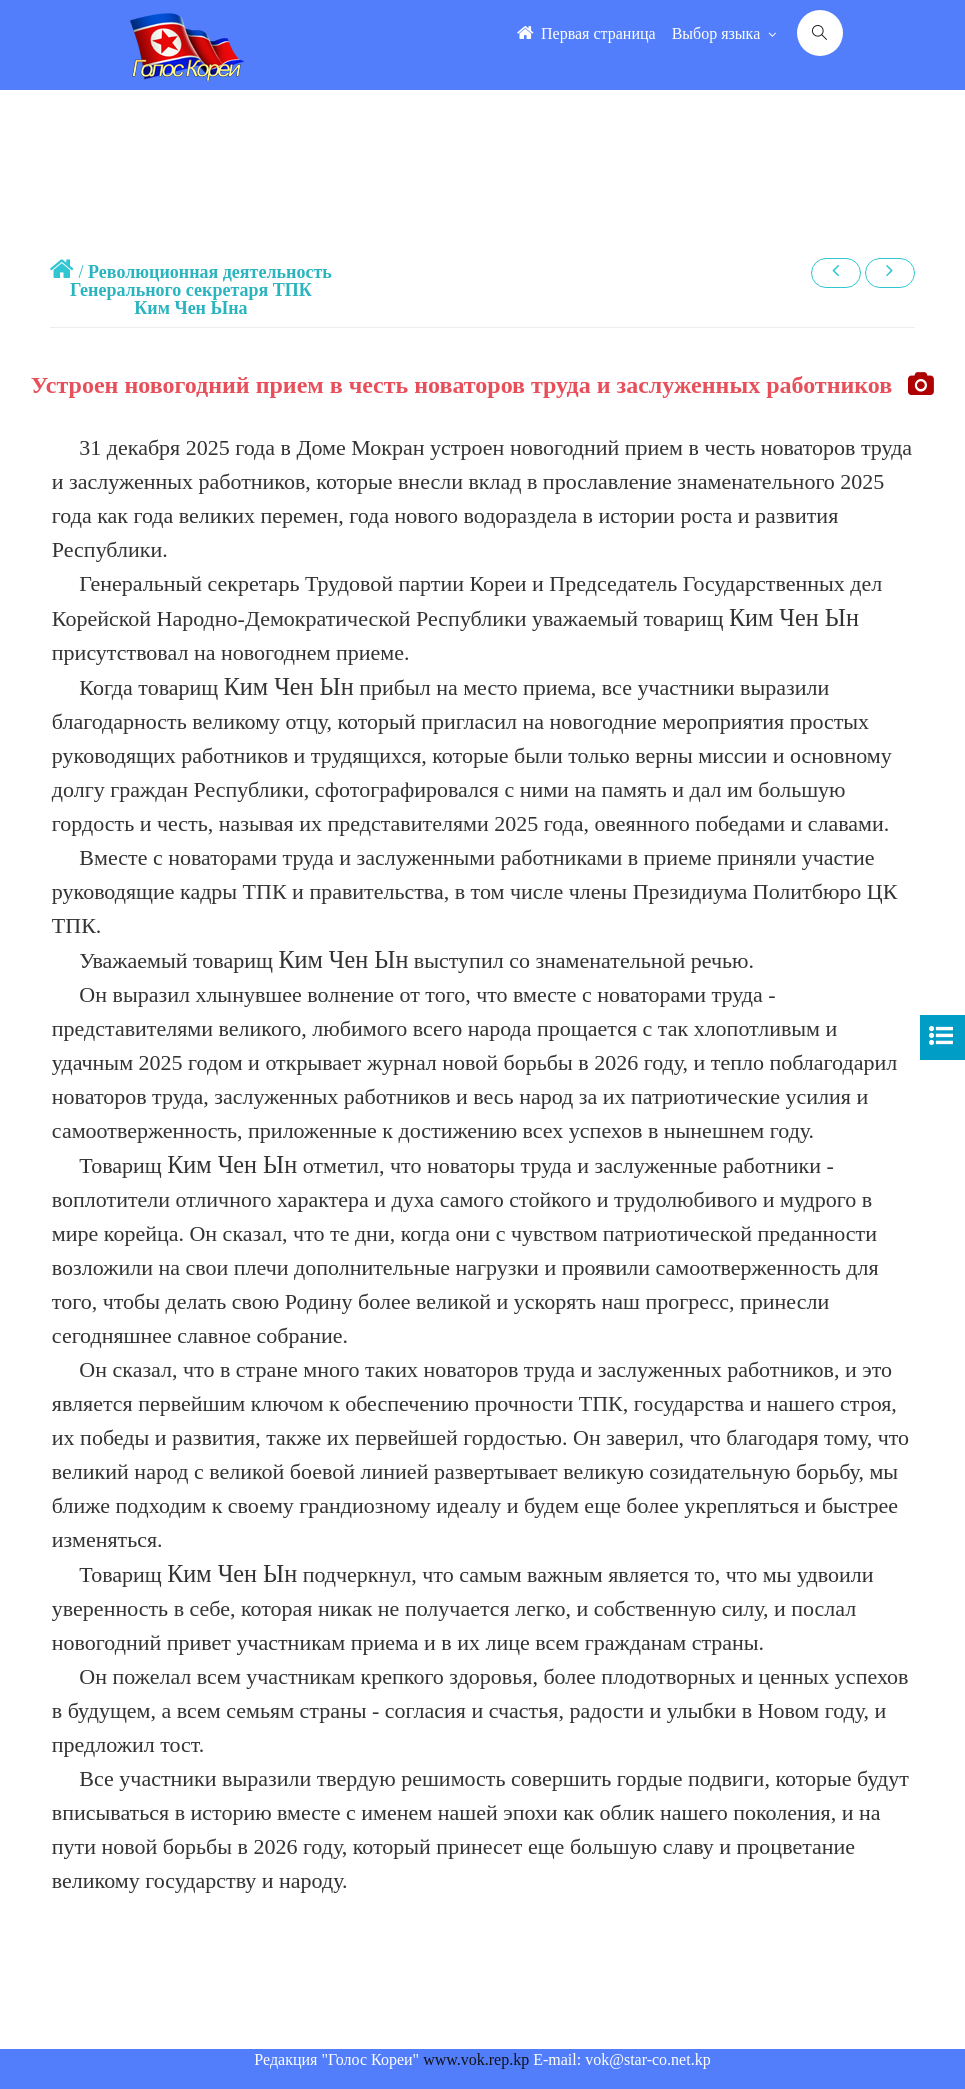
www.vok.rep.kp (476, 2059)
